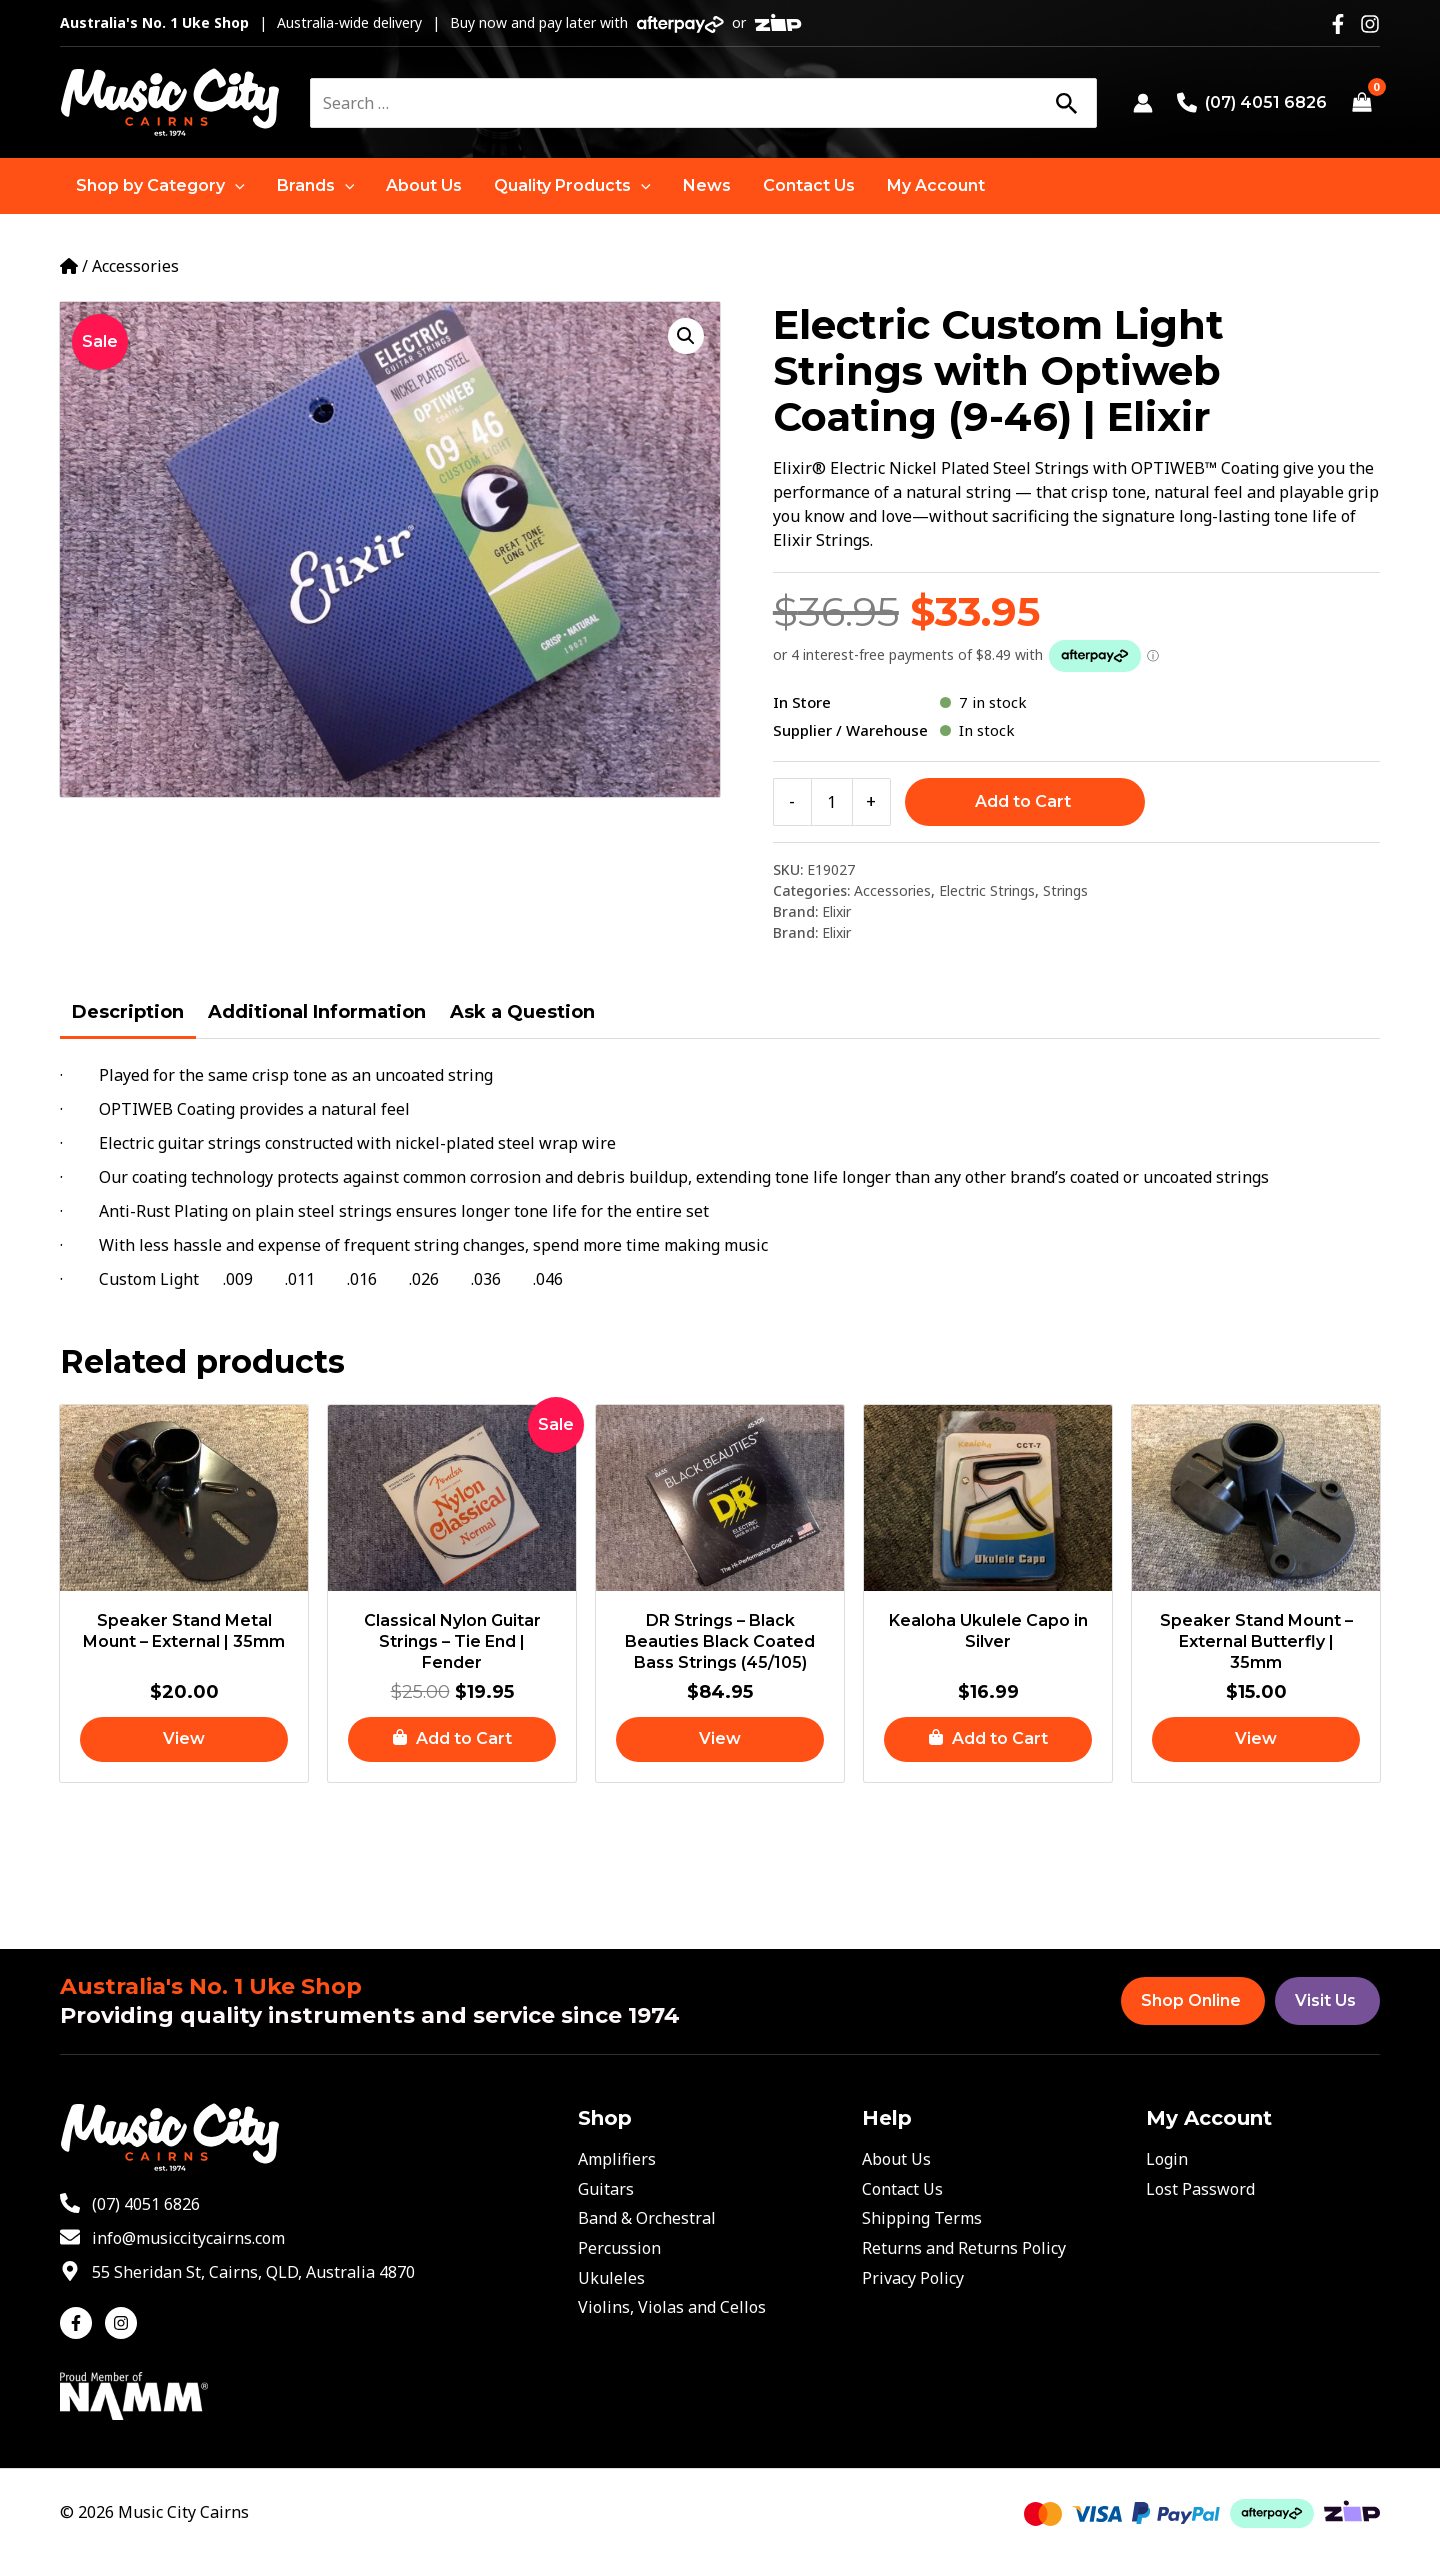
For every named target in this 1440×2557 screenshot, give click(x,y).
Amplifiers (617, 2159)
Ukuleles (611, 2278)
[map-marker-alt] (237, 2272)
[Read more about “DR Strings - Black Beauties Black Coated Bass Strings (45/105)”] (720, 1739)
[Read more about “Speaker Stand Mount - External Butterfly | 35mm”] (1256, 1739)
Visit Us (1325, 2000)
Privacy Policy (913, 2278)
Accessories (135, 266)
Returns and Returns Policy (964, 2248)
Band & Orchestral (647, 2218)
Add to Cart (1023, 801)
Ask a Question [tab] (522, 1012)
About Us (896, 2159)
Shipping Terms (922, 2218)
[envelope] (172, 2238)
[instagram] (123, 2323)
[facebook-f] (80, 2323)
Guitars (606, 2189)
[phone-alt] (130, 2204)
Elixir (836, 911)
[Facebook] (1338, 24)
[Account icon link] (1143, 103)
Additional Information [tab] (317, 1012)
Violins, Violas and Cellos (672, 2307)
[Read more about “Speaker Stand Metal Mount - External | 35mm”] (184, 1739)
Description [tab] (128, 1012)
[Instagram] (1370, 24)
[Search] (1066, 103)
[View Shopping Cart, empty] (1361, 103)
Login (1167, 2159)
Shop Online (1191, 2000)
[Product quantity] (832, 802)
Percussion (619, 2248)
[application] (235, 186)
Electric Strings (987, 890)
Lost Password (1200, 2189)
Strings (1065, 890)
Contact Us (902, 2189)
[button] (160, 186)
